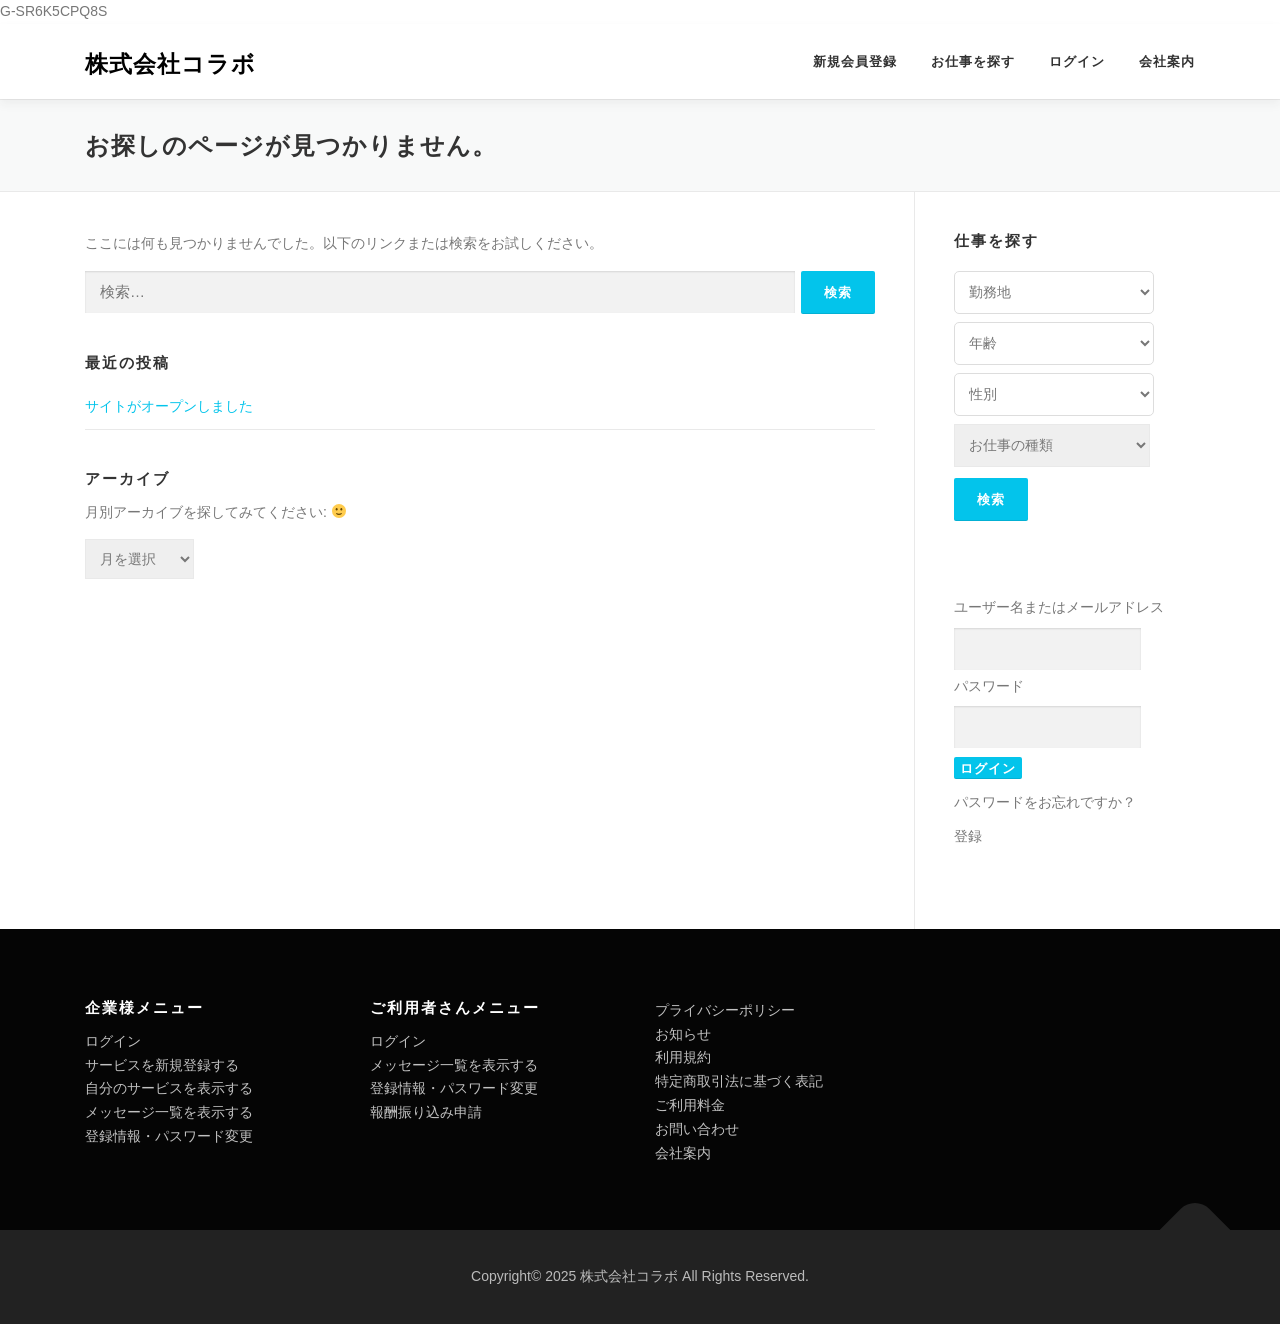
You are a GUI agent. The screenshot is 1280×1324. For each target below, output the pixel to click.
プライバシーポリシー (725, 1010)
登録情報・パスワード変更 (169, 1136)
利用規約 (683, 1057)
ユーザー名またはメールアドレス (1059, 607)
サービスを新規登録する (162, 1065)
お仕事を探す (973, 61)
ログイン (1077, 61)
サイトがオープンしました (169, 406)
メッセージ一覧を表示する (169, 1112)
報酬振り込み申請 (426, 1112)
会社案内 (1167, 61)
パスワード (989, 686)
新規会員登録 (855, 61)
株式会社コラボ (170, 63)
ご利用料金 (690, 1105)
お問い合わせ (697, 1129)
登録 (968, 836)
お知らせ (683, 1034)
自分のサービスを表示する (169, 1088)
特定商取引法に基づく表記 (739, 1081)
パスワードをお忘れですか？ (1045, 802)
